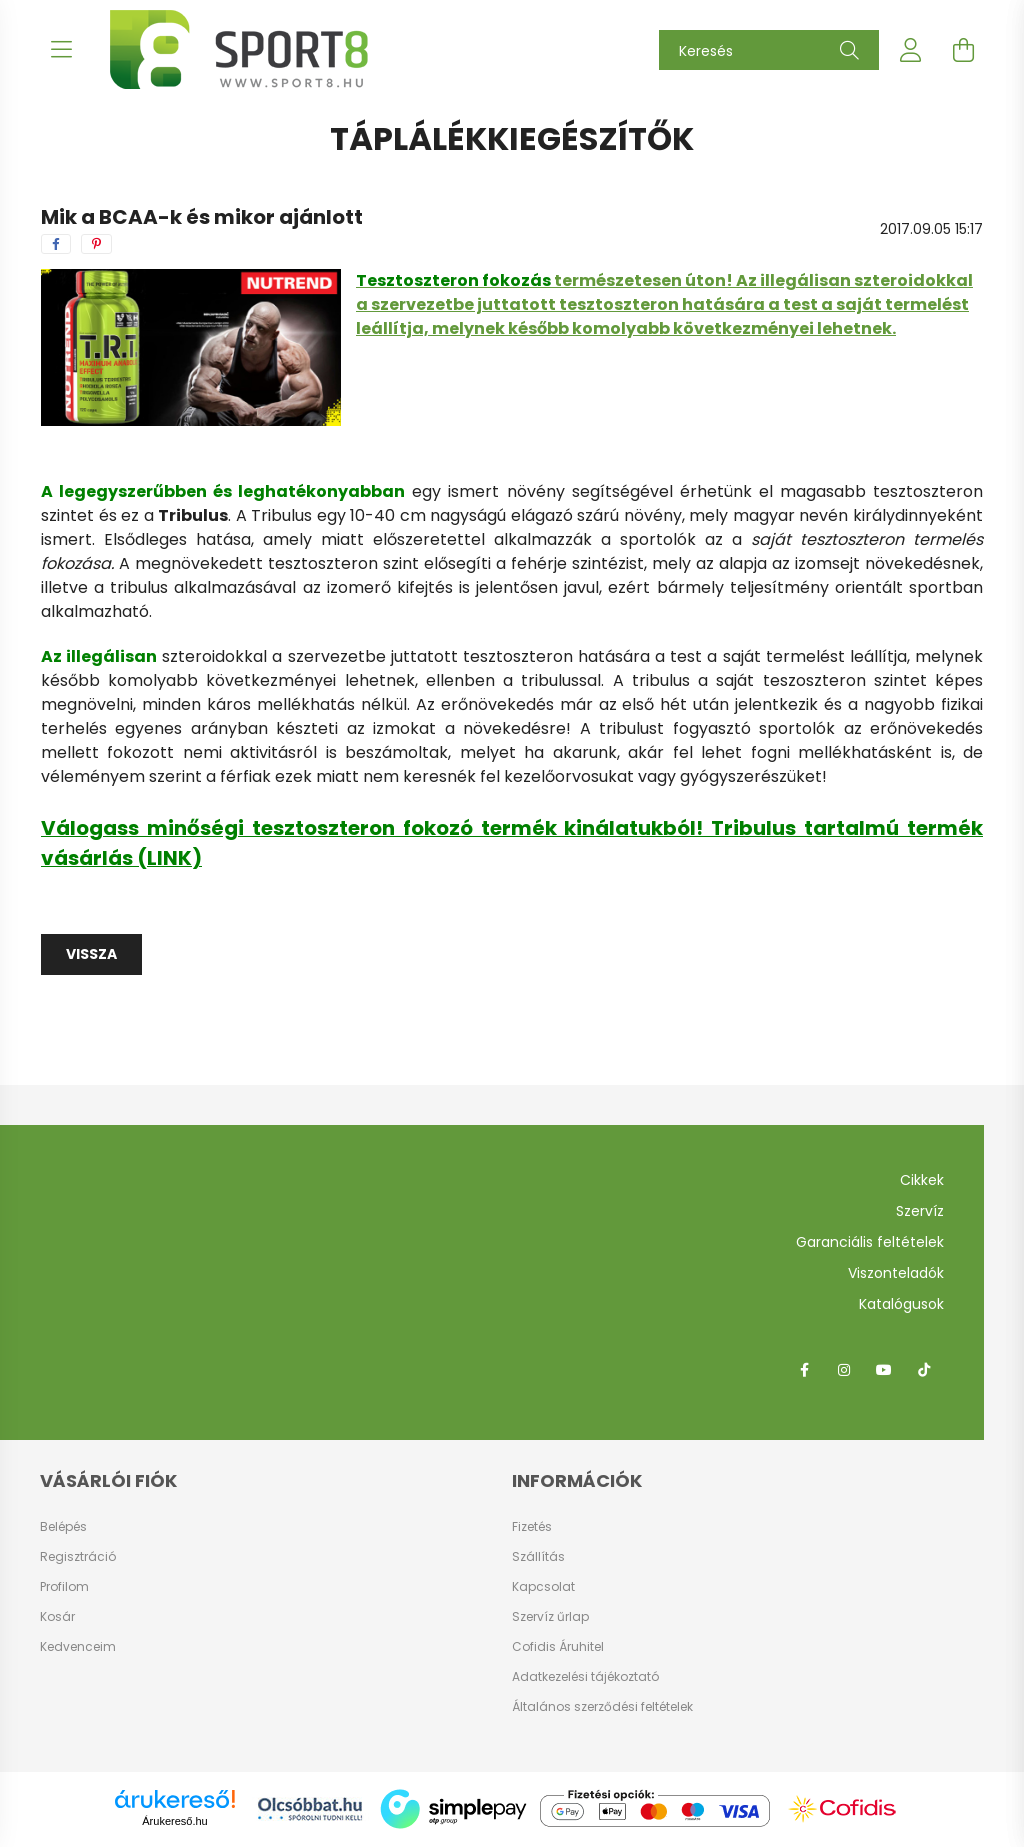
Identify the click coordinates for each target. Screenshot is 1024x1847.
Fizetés (532, 1526)
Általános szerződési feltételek (602, 1706)
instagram (844, 1370)
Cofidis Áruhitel (558, 1646)
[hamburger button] (61, 50)
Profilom (64, 1587)
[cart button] (963, 50)
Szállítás (538, 1556)
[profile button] (911, 50)
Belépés (63, 1527)
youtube (884, 1370)
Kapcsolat (543, 1586)
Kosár (57, 1617)
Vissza (91, 954)
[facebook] (56, 244)
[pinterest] (96, 244)
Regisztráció (78, 1557)
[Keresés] (769, 50)
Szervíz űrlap (550, 1616)
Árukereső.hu (174, 1821)
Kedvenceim (78, 1647)
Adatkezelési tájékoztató (585, 1676)
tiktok (924, 1370)
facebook (804, 1370)
